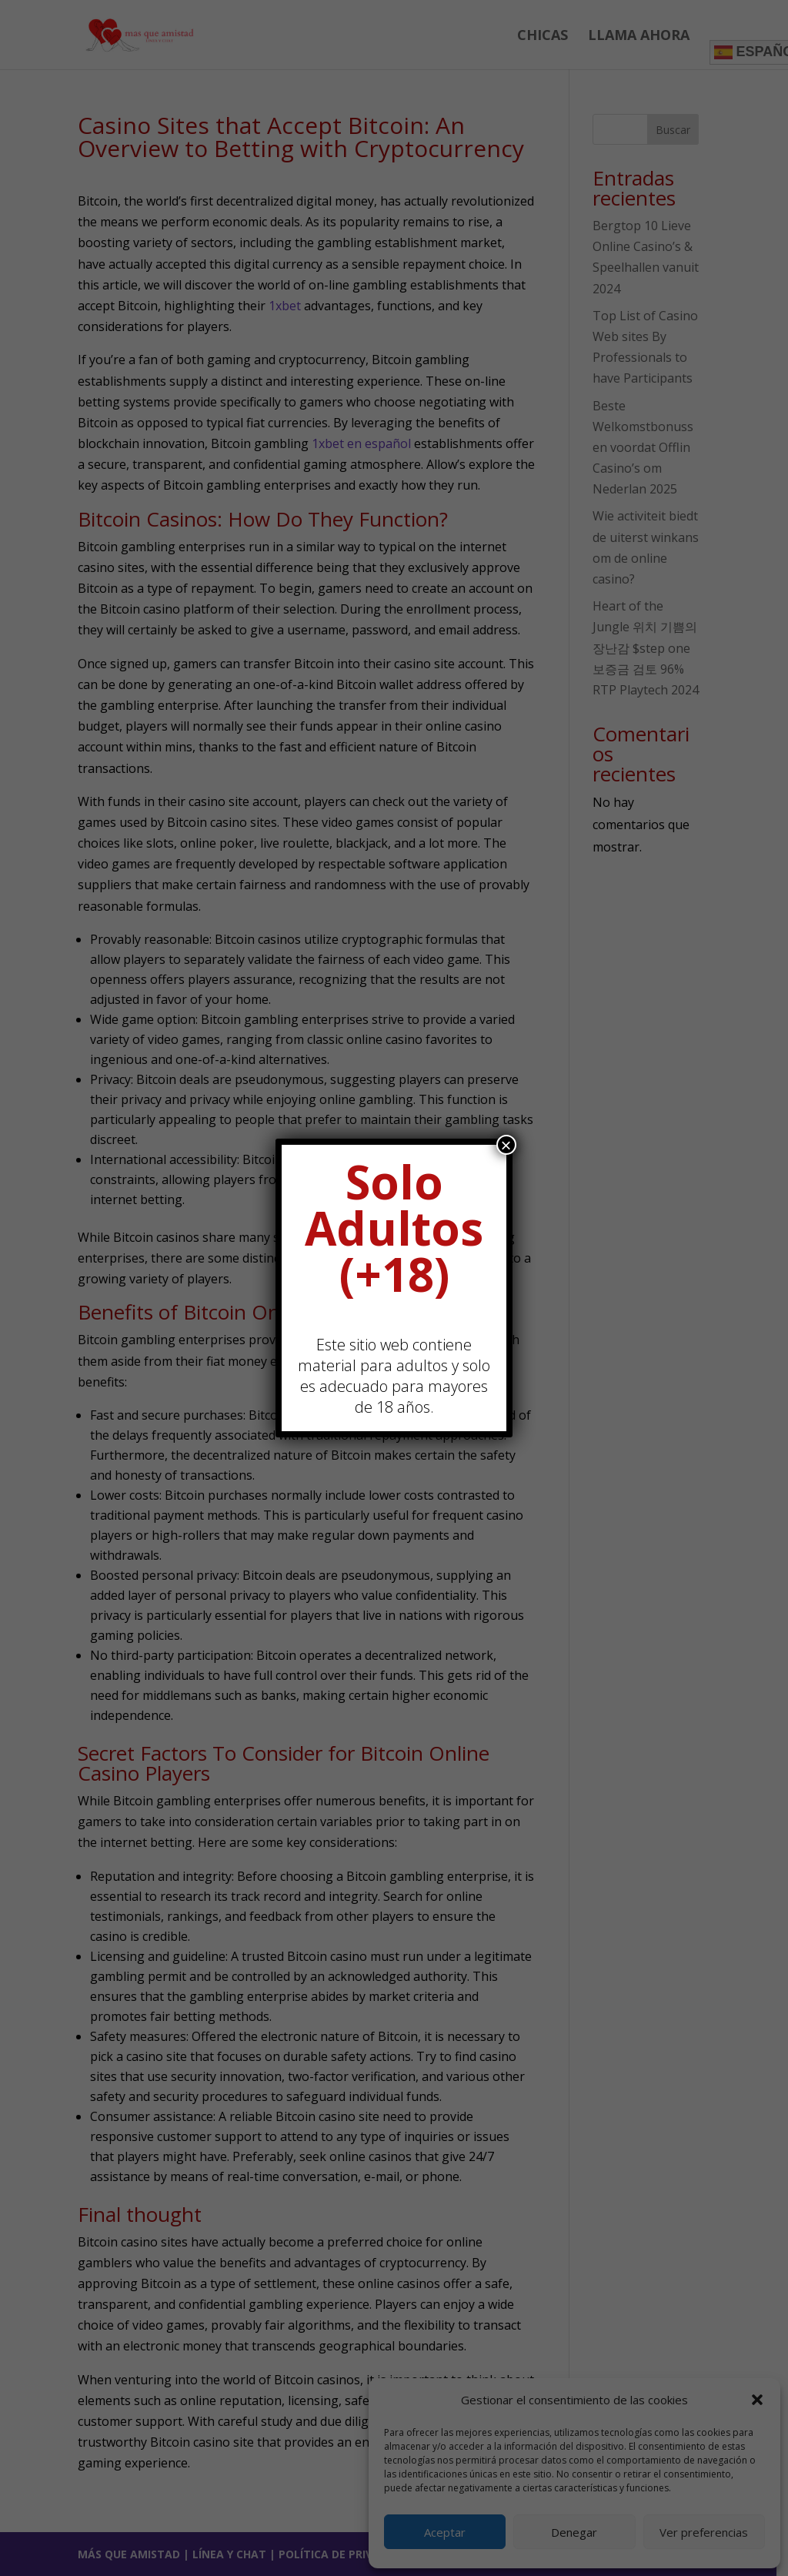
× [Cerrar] (506, 1145)
